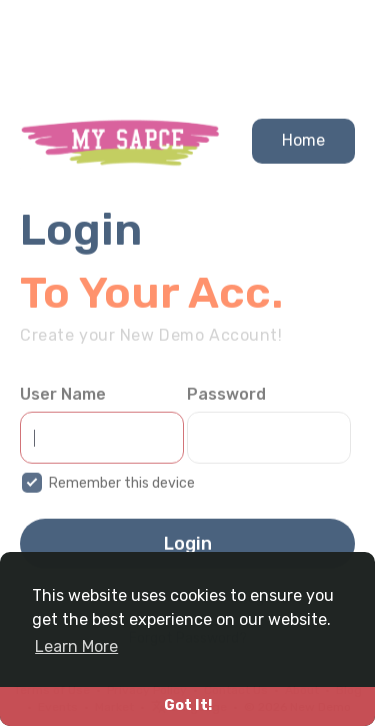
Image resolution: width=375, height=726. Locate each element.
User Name (63, 399)
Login (188, 549)
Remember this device (122, 488)
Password (226, 399)
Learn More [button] (76, 646)
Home (303, 144)
